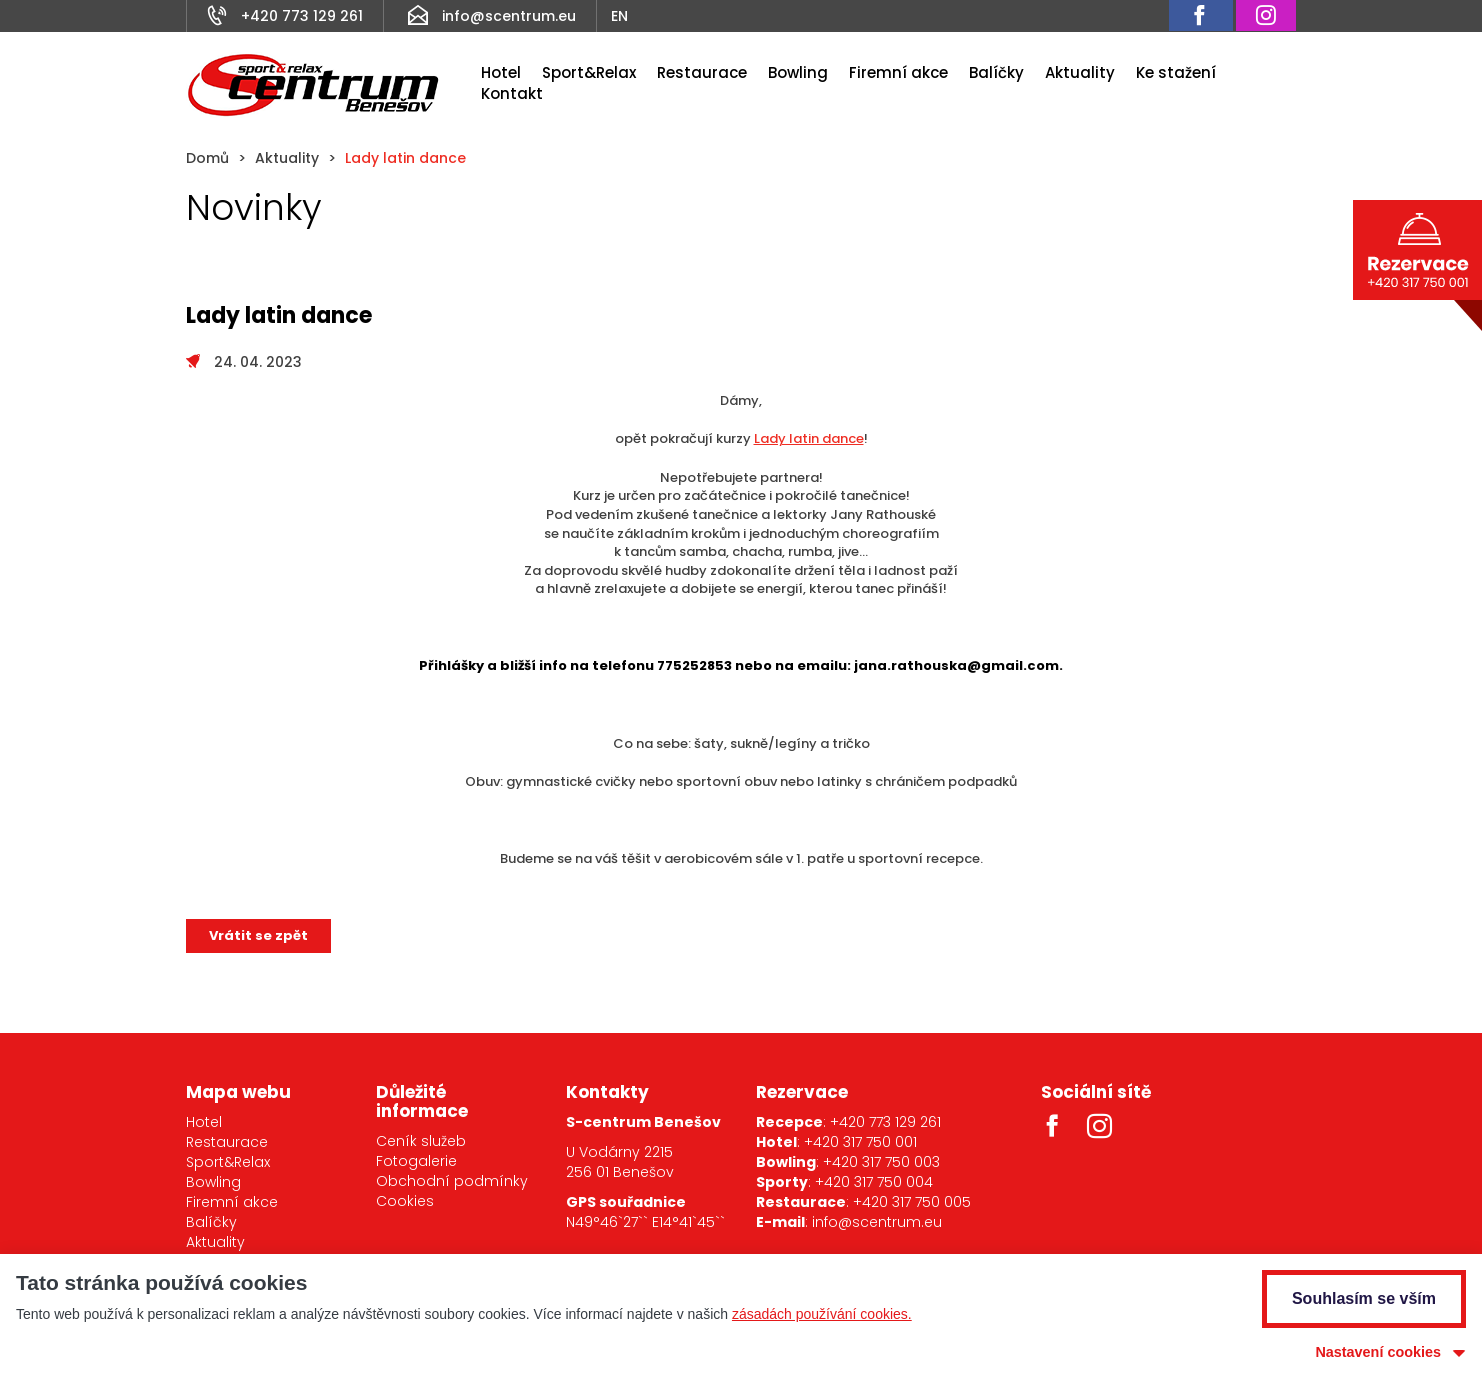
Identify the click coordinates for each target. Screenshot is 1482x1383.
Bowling (798, 72)
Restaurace (702, 72)
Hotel (501, 72)
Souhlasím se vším (1364, 1298)
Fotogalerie (416, 1161)
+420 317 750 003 (881, 1162)
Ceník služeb (421, 1141)
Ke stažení (1176, 72)
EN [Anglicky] (619, 16)
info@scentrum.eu (509, 16)
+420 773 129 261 (302, 16)
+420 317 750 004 (874, 1182)
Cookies (405, 1201)
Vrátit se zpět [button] (258, 935)
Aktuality (1080, 72)
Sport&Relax (589, 72)
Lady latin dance (809, 438)
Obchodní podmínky (452, 1181)
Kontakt (512, 93)
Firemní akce (898, 72)
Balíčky (996, 72)
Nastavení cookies (1378, 1352)
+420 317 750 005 (912, 1202)
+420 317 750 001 (860, 1142)
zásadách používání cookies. (822, 1314)
